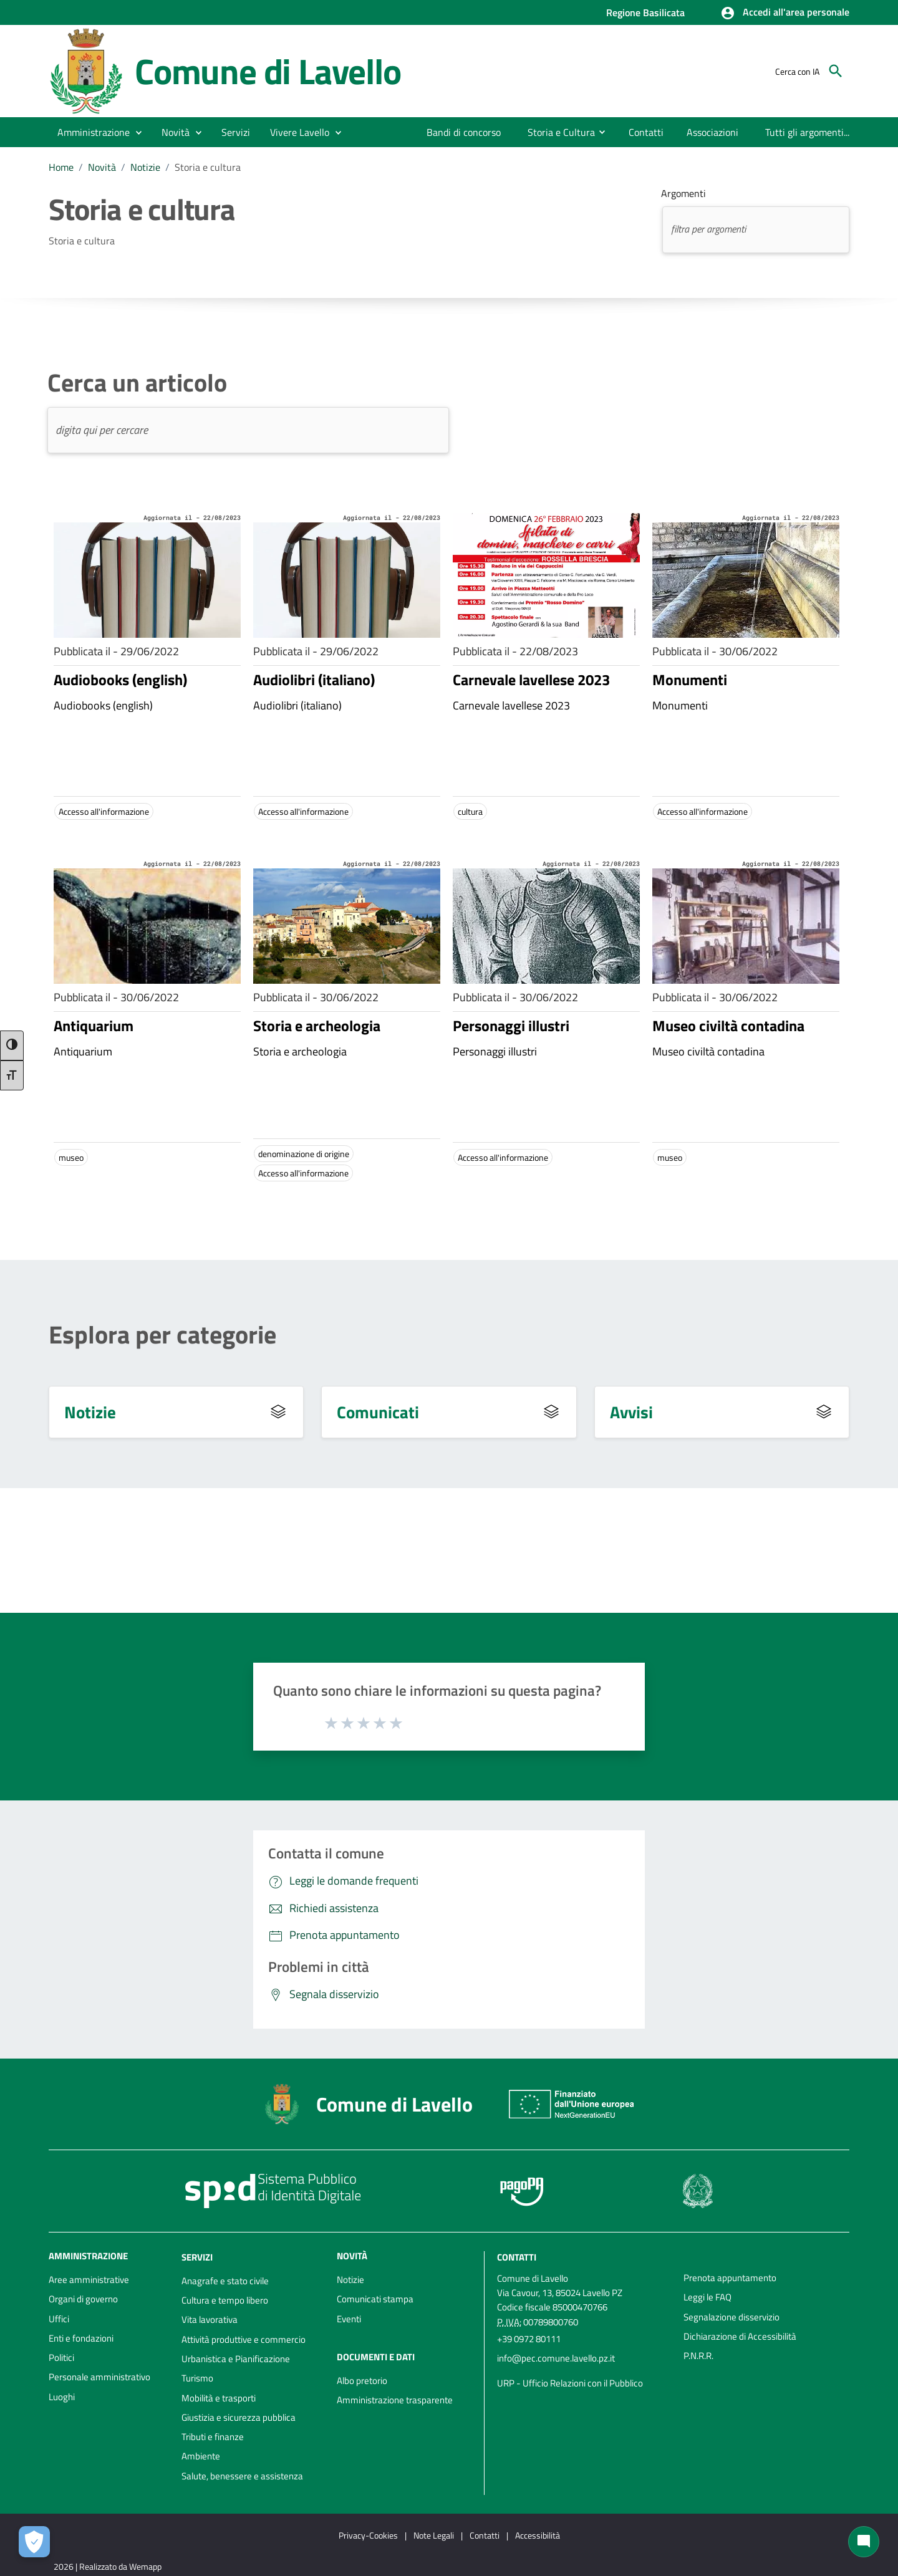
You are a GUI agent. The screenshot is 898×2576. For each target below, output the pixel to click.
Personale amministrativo (99, 2377)
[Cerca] (835, 71)
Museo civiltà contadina (728, 1025)
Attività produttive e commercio (243, 2339)
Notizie (145, 167)
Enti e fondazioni (81, 2338)
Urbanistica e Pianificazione (235, 2359)
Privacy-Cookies (368, 2535)
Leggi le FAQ (707, 2297)
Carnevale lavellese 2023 (531, 679)
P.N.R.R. (698, 2355)
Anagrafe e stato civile (225, 2281)
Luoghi (62, 2397)
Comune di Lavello (268, 71)
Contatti (516, 2257)
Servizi (197, 2257)
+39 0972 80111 (529, 2339)
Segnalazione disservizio (731, 2317)
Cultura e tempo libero (224, 2300)
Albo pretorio (362, 2380)
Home (61, 167)
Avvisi (631, 1412)
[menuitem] (463, 132)
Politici (61, 2357)
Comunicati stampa (375, 2299)
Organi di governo (83, 2299)
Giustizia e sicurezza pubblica (238, 2417)
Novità (102, 167)
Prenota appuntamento (729, 2278)
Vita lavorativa (209, 2319)
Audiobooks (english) (120, 679)
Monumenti (689, 679)
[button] (784, 13)
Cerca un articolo (137, 383)
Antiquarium (93, 1025)
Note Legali (433, 2535)
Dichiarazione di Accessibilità (739, 2336)
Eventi (349, 2319)
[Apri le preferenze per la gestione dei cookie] (34, 2541)
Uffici (59, 2319)
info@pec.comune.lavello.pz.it (556, 2358)
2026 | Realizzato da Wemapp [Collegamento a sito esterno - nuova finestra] (108, 2566)
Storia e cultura (208, 167)
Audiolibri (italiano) (314, 679)
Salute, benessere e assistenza (242, 2476)
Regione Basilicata (645, 12)
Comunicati (378, 1412)
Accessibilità (537, 2535)
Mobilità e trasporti (218, 2398)
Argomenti (683, 193)
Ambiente (200, 2456)
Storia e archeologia (316, 1025)
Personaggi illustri (511, 1025)
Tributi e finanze (212, 2436)
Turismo (197, 2378)
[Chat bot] (863, 2541)
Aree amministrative (89, 2279)
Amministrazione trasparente (395, 2400)
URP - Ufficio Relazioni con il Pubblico (570, 2383)
